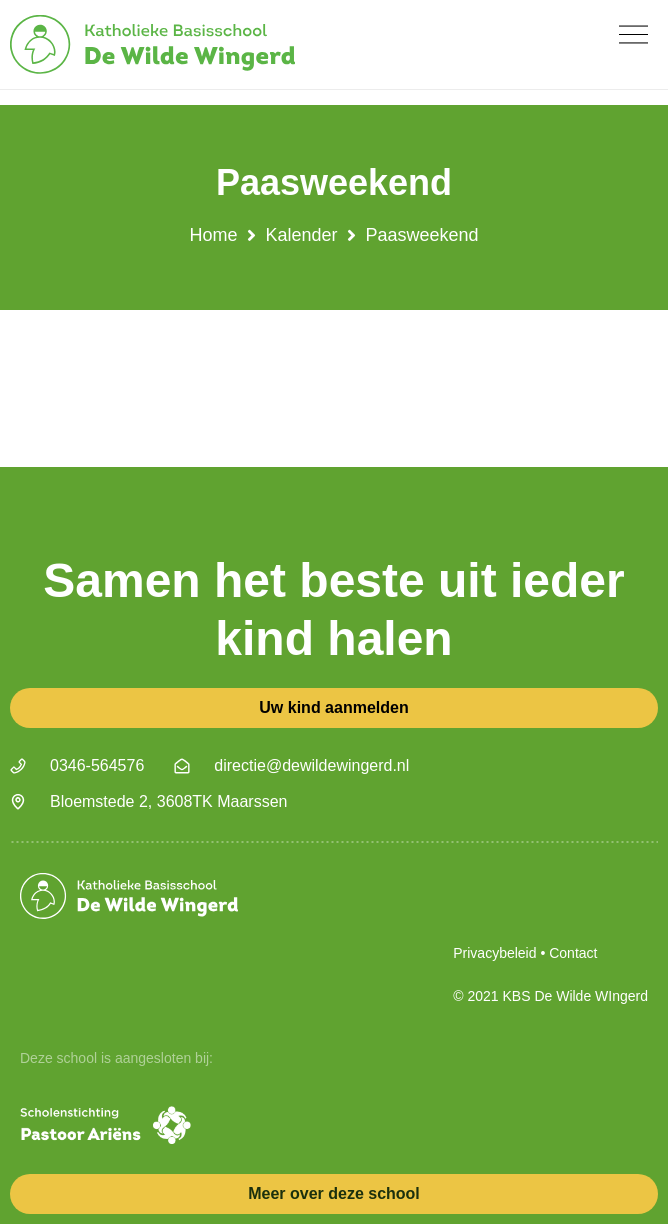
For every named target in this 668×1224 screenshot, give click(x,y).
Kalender (301, 235)
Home (213, 235)
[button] (633, 34)
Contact (573, 953)
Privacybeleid (494, 953)
